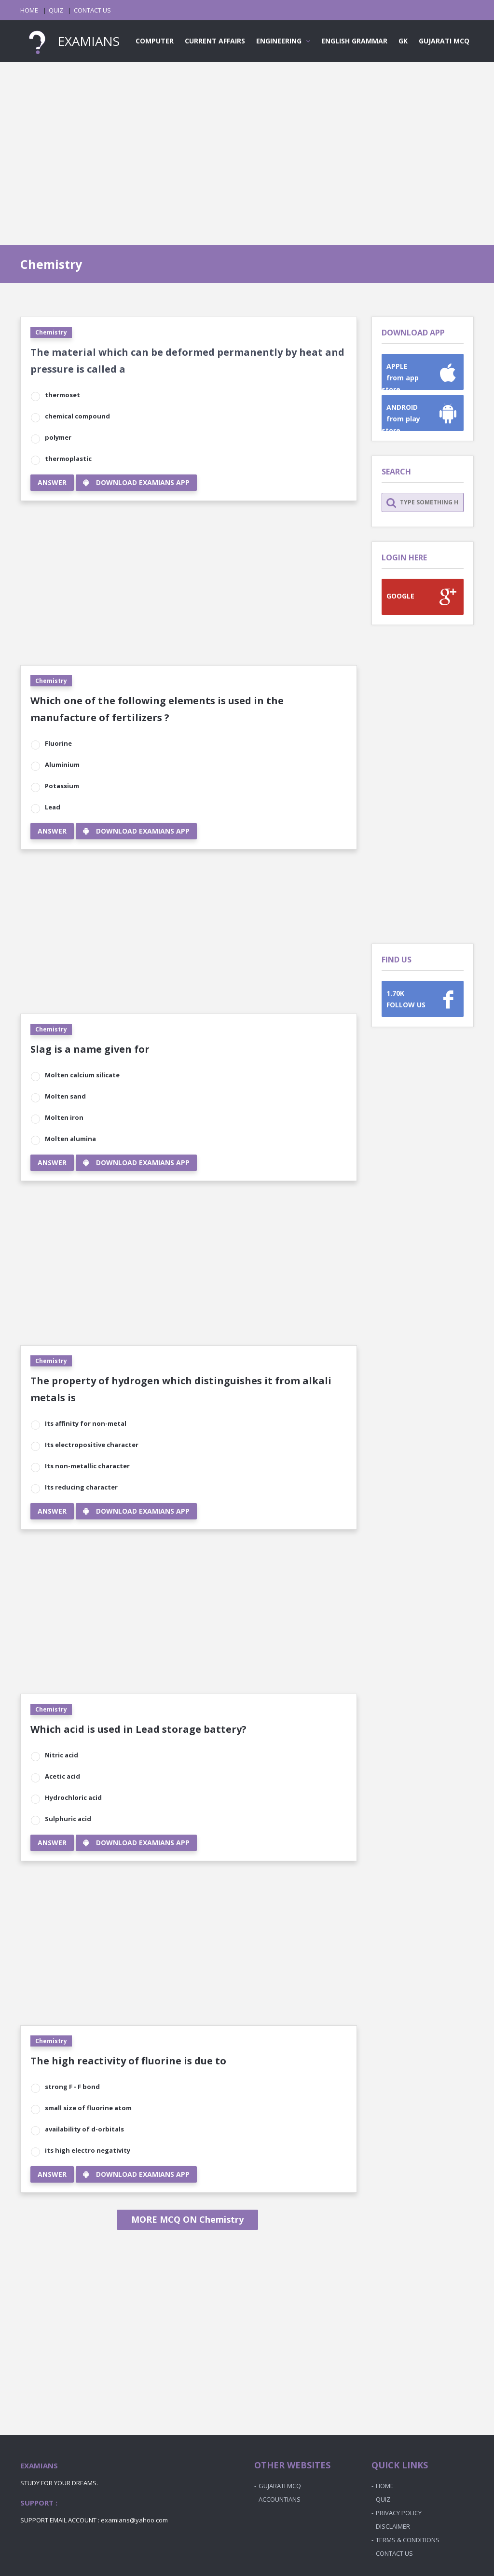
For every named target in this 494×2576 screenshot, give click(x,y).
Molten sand (65, 1096)
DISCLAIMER (393, 2526)
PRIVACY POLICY (399, 2512)
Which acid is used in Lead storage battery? (138, 1729)
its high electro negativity (87, 2150)
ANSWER (52, 482)
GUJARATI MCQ (444, 40)
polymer (58, 437)
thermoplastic (68, 458)
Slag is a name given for (90, 1049)
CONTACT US (92, 10)
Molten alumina (70, 1138)
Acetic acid (62, 1776)
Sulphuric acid (68, 1818)
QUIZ (56, 10)
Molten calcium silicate (82, 1075)
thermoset (62, 394)
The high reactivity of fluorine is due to (128, 2060)
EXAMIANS (70, 41)
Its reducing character (81, 1487)
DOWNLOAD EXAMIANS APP (136, 482)
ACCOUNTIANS (280, 2499)
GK (403, 40)
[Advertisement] (247, 143)
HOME (29, 10)
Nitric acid (61, 1755)
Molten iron (64, 1117)
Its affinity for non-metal (85, 1423)
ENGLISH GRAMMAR (354, 40)
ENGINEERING (283, 40)
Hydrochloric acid (73, 1797)
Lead (52, 807)
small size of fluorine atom (88, 2107)
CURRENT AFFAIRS (215, 40)
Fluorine (58, 743)
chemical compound (77, 416)
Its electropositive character (91, 1444)
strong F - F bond (72, 2086)
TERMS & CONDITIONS (407, 2539)
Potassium (62, 785)
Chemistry (51, 332)
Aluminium (62, 764)
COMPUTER (155, 40)
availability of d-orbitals (84, 2129)
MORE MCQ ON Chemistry (187, 2219)
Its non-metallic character (87, 1466)
